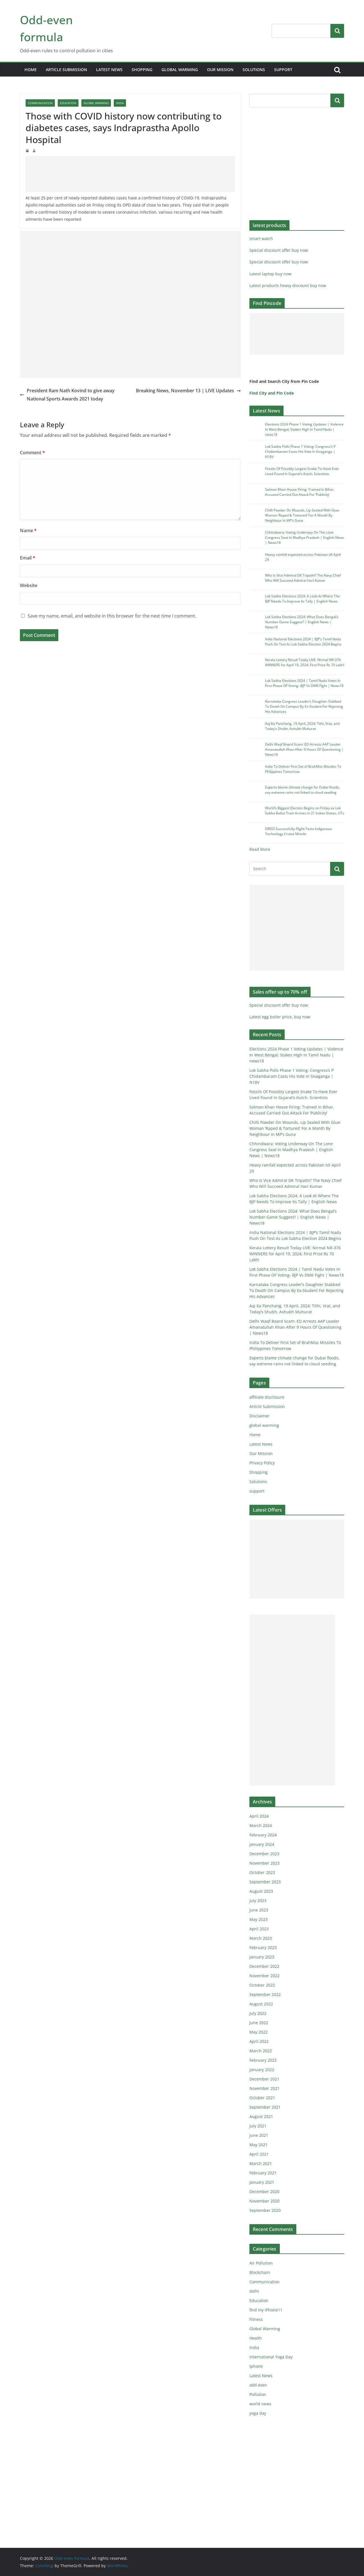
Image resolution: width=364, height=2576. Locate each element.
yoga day (257, 2413)
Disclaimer (259, 1416)
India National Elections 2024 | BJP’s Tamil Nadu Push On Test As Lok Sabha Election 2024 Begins (303, 642)
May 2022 (258, 2032)
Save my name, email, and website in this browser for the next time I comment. (112, 616)
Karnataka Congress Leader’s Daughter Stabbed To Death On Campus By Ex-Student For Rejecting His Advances (304, 706)
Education (68, 103)
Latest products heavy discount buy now (287, 285)
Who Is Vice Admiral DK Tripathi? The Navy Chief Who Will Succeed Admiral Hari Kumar (303, 578)
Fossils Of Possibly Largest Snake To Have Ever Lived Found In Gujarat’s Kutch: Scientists (302, 471)
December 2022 (264, 1966)
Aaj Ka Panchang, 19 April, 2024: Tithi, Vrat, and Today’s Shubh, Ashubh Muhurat (302, 726)
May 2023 (258, 1919)
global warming (180, 69)
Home (30, 69)
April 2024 (259, 1816)
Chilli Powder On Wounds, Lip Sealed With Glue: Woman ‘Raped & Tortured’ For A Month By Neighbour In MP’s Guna (302, 515)
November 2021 (264, 2088)
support (283, 69)
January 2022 (261, 2069)
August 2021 (261, 2116)
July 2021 (257, 2126)
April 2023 (259, 1928)
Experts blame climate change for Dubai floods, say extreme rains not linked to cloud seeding (302, 790)
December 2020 (264, 2191)
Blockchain (259, 2272)
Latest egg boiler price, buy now (279, 1016)
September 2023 (265, 1881)
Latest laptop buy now (270, 273)
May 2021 (258, 2144)
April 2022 (259, 2041)
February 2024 (263, 1835)
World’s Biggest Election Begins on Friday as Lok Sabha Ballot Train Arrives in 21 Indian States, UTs (304, 811)
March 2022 (260, 2050)
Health (255, 2338)
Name (28, 530)
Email (27, 558)
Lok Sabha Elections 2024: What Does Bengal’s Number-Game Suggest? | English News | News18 (301, 621)
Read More (259, 849)
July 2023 (257, 1900)
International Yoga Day (271, 2357)
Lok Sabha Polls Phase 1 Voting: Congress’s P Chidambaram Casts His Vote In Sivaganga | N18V (300, 451)
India (120, 103)
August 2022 (261, 2004)
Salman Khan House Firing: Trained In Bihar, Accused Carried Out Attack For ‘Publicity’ (299, 492)
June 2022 (258, 2022)
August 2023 (261, 1891)
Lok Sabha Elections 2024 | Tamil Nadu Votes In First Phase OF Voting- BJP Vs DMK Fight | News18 (304, 683)
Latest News (109, 69)
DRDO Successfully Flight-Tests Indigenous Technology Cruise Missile (298, 831)
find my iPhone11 (265, 2310)
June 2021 (258, 2135)
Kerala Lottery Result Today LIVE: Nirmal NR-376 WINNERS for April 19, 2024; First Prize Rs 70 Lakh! (304, 662)
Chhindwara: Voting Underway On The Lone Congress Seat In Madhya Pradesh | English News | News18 (304, 537)
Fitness (256, 2319)
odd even (258, 2385)
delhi (254, 2291)
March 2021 (260, 2163)
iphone (256, 2366)
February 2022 (263, 2060)
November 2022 (264, 1975)
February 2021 (263, 2172)
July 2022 (257, 2013)
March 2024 (260, 1825)
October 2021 (262, 2097)
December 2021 (264, 2079)
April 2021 (259, 2154)
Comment (32, 452)
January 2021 (261, 2182)
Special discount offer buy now (278, 250)
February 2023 (263, 1947)
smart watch (261, 238)
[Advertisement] (130, 174)
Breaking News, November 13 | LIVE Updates (188, 390)
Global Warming (96, 103)
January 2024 (261, 1844)
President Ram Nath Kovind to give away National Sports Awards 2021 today (67, 394)
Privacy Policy (262, 1462)
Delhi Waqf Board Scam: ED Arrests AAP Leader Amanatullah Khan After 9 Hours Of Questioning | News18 (304, 749)
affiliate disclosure (266, 1397)
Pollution (257, 2394)
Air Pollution (261, 2263)
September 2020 (265, 2210)
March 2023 (260, 1938)
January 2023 (261, 1957)
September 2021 (265, 2107)
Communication (40, 103)
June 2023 (258, 1910)
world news (260, 2403)
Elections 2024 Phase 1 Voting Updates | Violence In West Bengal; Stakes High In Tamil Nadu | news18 (304, 429)
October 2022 (262, 1985)
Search (337, 31)
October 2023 (262, 1872)
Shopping (142, 69)
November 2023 (264, 1863)
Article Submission (66, 69)
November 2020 (264, 2201)
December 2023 (264, 1853)
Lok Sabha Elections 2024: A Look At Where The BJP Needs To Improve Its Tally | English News (302, 599)
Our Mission (220, 69)
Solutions (254, 69)
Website (28, 585)
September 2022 (265, 1994)
